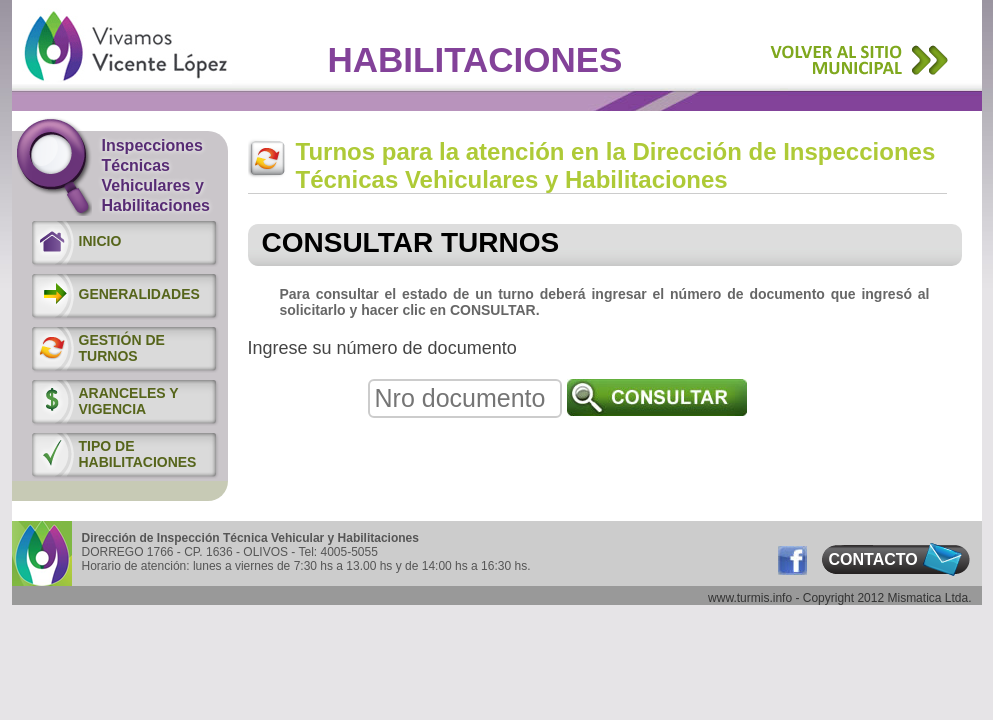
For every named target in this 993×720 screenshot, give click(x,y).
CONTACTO (873, 559)
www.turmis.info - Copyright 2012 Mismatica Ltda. (839, 598)
